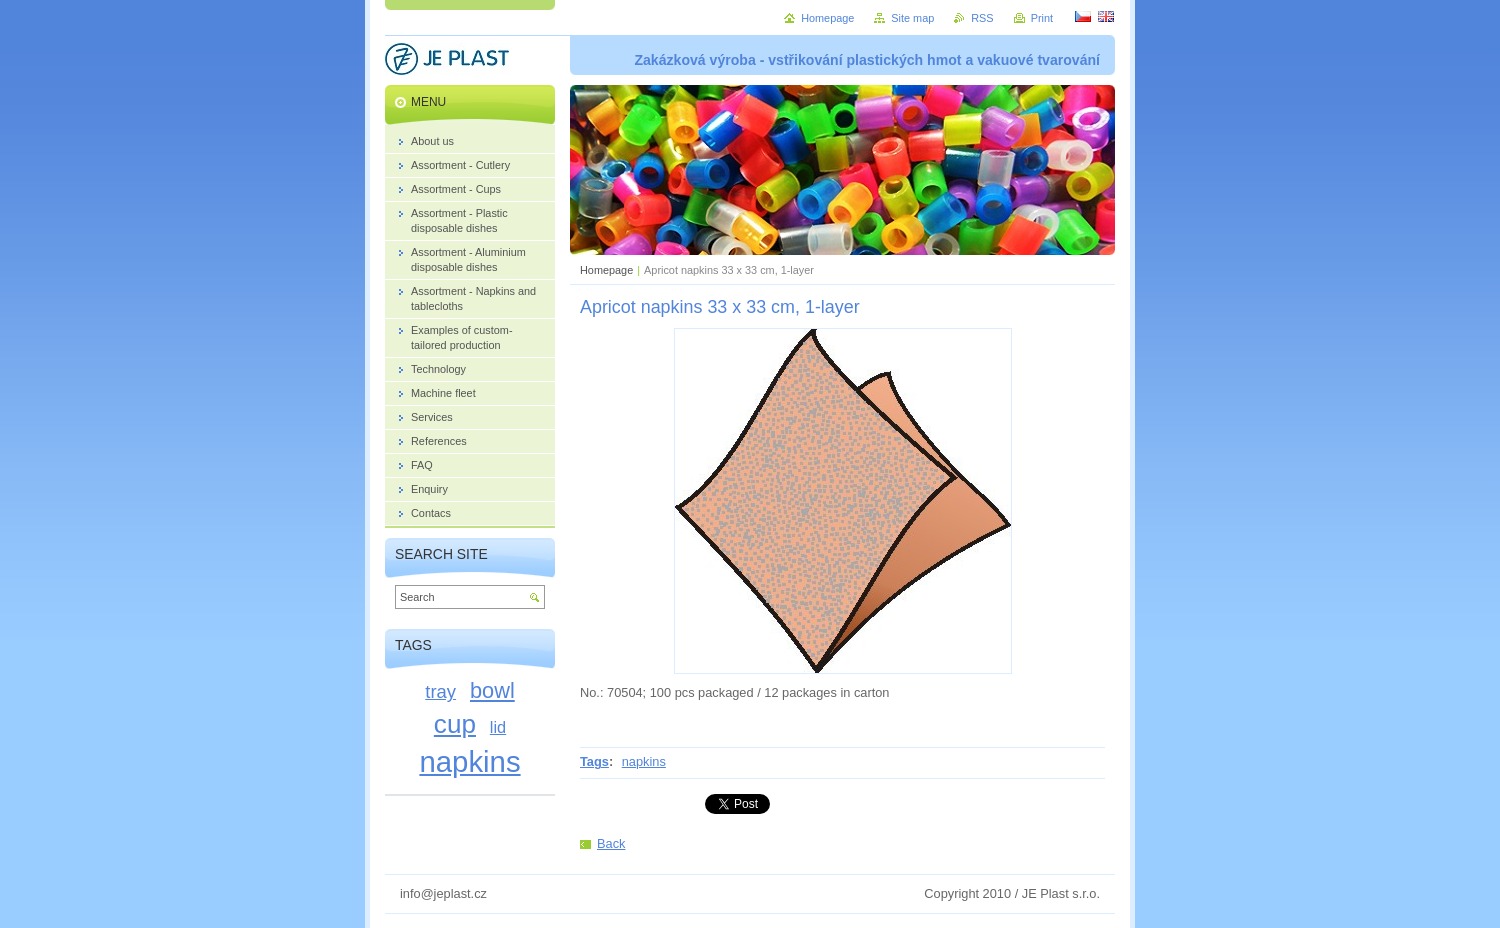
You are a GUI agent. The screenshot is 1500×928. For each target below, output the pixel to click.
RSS (982, 18)
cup (455, 724)
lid (498, 727)
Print (1042, 18)
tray (440, 691)
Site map (912, 18)
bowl (492, 690)
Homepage (606, 270)
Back (611, 843)
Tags (594, 761)
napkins (644, 761)
